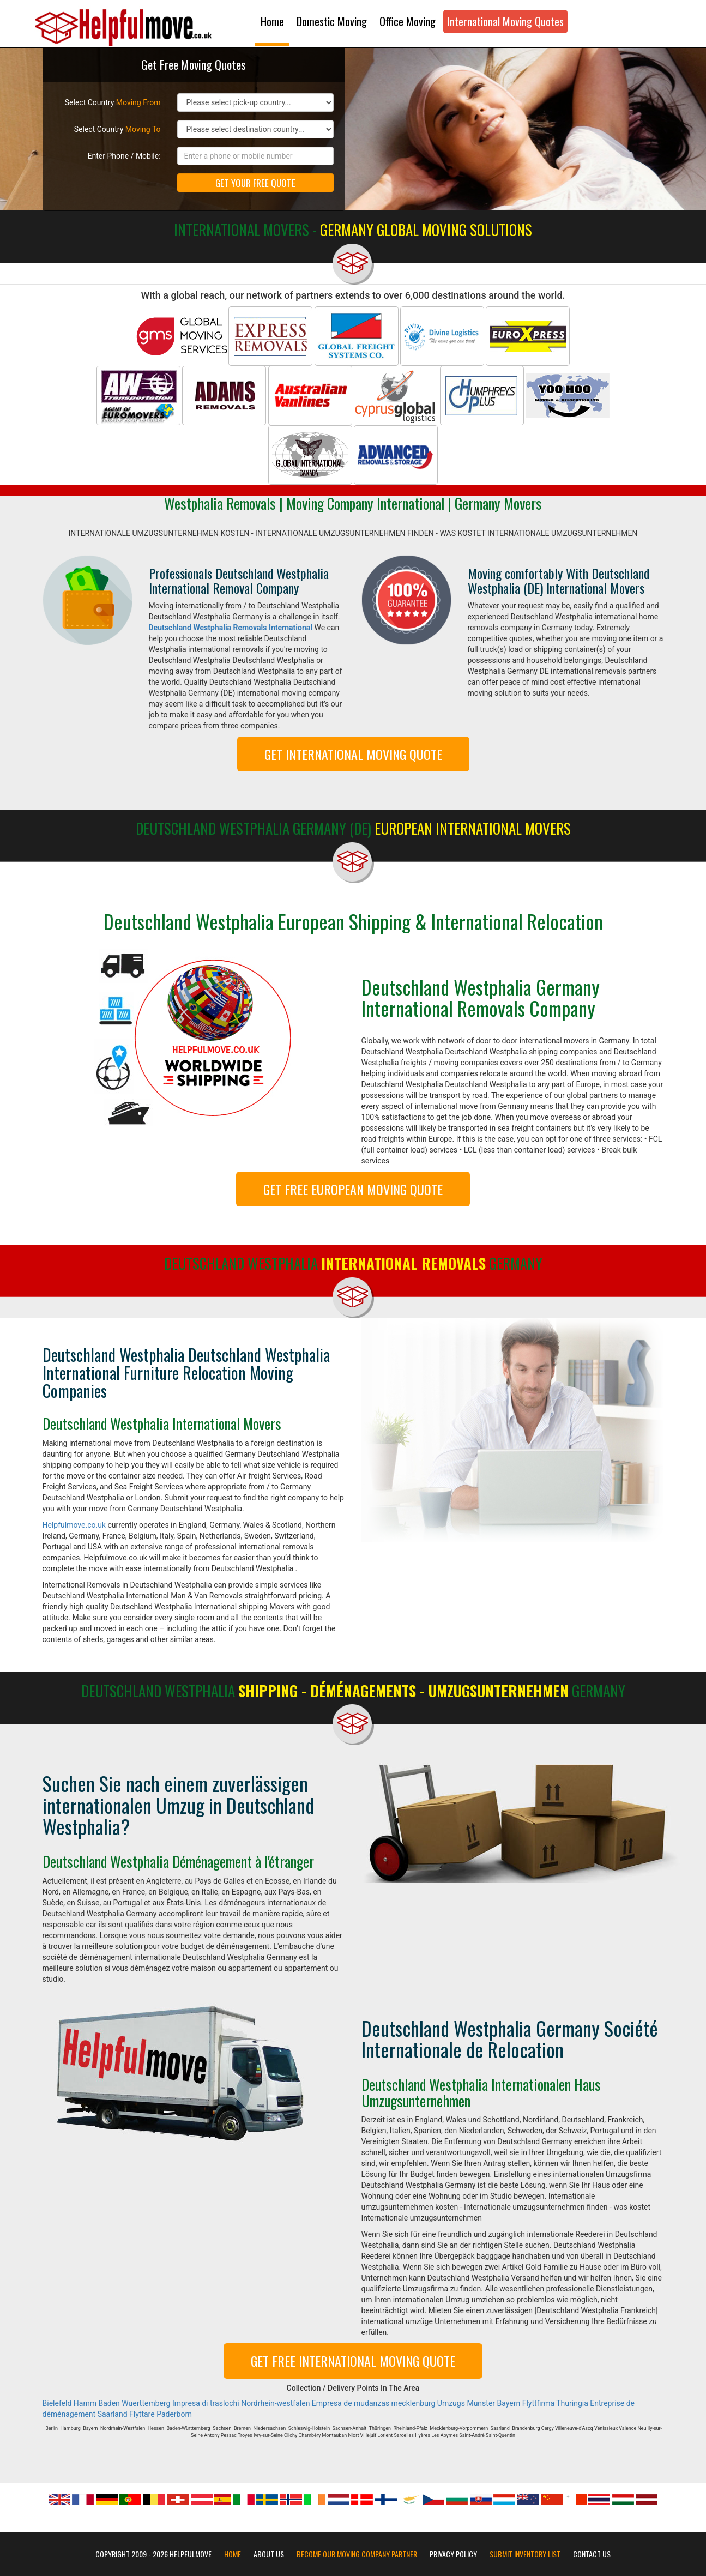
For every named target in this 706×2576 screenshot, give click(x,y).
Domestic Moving (332, 21)
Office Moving (407, 21)
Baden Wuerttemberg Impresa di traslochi (168, 2403)
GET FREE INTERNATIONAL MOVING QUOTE (353, 2360)
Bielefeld (57, 2403)
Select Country (113, 102)
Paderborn (174, 2414)
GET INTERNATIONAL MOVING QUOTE (353, 754)
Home (272, 21)
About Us (269, 2554)
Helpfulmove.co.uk (74, 1525)
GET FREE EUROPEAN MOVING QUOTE (353, 1189)
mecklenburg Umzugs (428, 2403)
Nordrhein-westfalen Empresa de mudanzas (315, 2403)
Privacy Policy (453, 2554)
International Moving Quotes (505, 21)
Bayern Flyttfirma (525, 2403)
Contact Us (592, 2554)
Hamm (85, 2403)
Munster (481, 2403)
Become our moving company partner (357, 2554)
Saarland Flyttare (126, 2414)
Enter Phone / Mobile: (124, 156)
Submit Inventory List (525, 2554)
